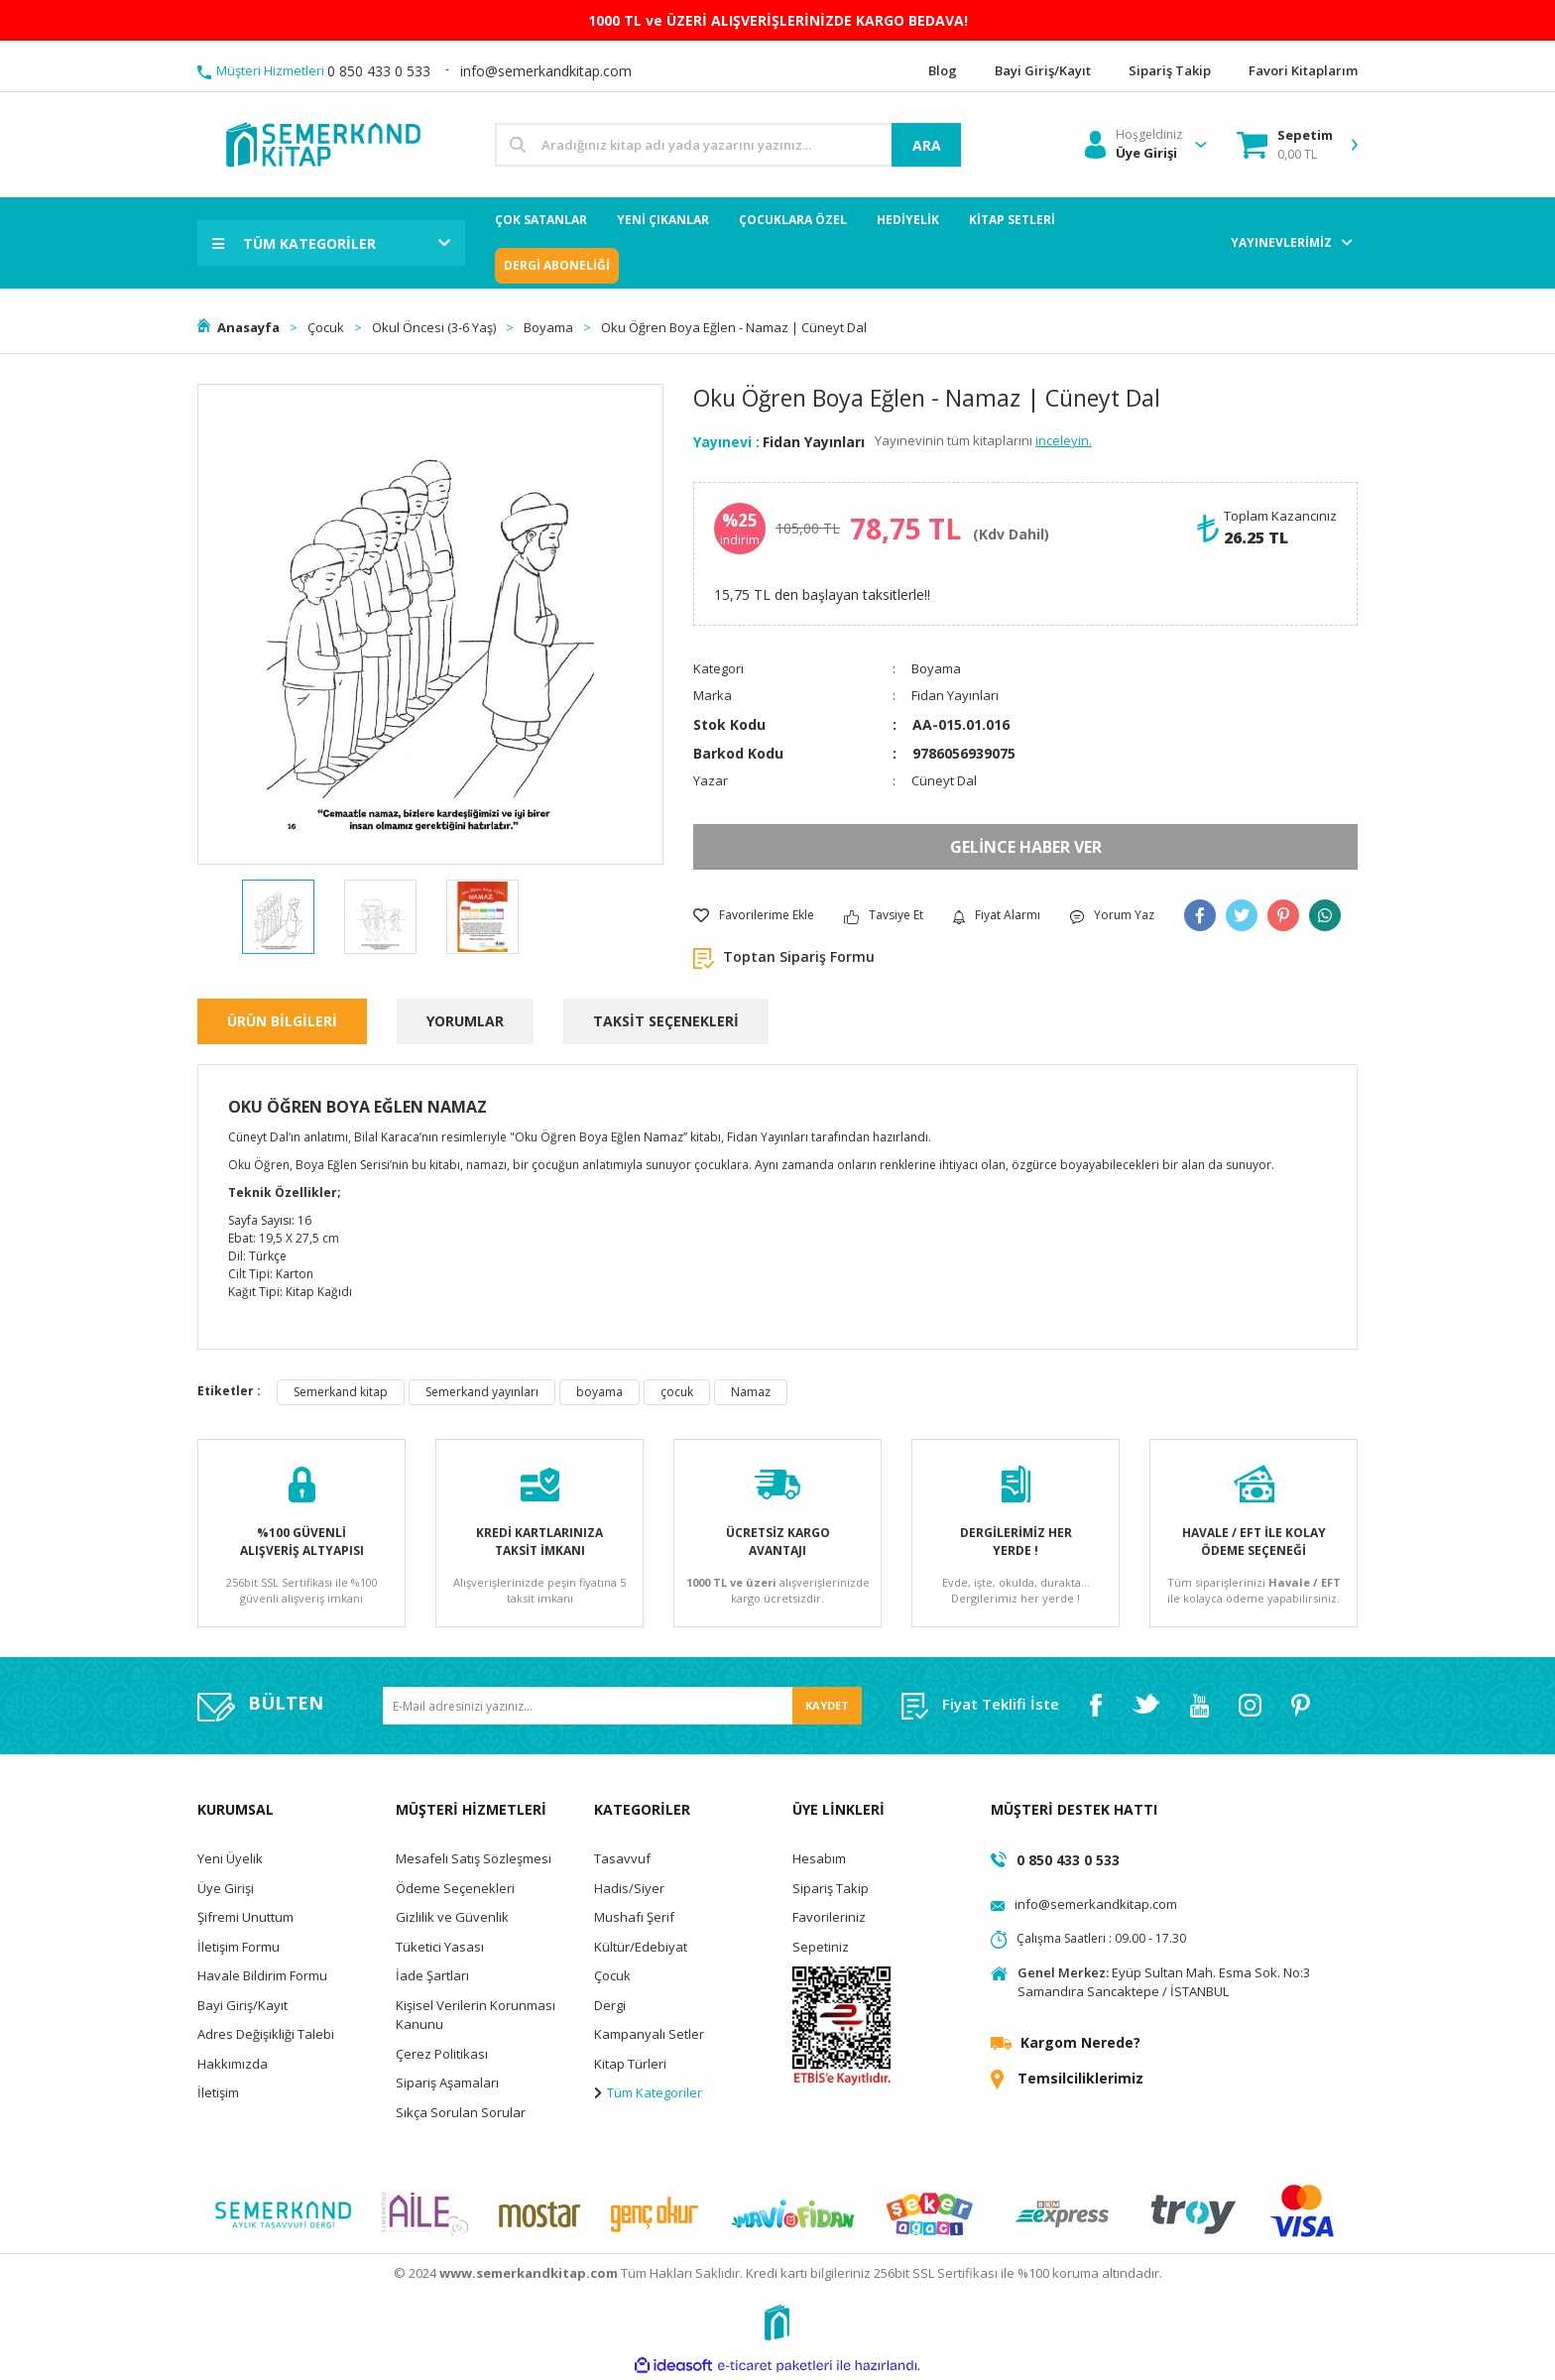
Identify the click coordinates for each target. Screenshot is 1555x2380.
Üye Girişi (225, 1888)
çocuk (676, 1391)
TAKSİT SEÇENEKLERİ (666, 1021)
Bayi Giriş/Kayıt (242, 2005)
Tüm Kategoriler (648, 2092)
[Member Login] (1133, 145)
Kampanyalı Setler (649, 2034)
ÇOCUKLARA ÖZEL (793, 219)
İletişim (218, 2092)
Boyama (936, 668)
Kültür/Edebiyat (640, 1947)
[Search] (728, 145)
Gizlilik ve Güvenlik (452, 1917)
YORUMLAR (465, 1021)
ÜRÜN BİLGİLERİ (282, 1021)
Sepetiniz (820, 1947)
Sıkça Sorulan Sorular (461, 2112)
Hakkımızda (232, 2064)
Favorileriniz (829, 1917)
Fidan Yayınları (814, 441)
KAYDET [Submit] (827, 1705)
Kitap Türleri (630, 2064)
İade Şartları (432, 1975)
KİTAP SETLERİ (1012, 219)
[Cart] (1285, 145)
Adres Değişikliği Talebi (265, 2034)
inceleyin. (1063, 440)
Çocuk (612, 1975)
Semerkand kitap (341, 1391)
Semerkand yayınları (481, 1391)
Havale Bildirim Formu (262, 1975)
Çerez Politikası (442, 2054)
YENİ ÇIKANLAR (663, 219)
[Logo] (321, 143)
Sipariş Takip (830, 1888)
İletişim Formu (238, 1947)
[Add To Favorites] (753, 915)
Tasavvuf (622, 1858)
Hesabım (819, 1858)
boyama (599, 1391)
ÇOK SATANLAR (541, 219)
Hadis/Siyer (629, 1888)
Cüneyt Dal (944, 780)
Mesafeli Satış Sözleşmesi (473, 1858)
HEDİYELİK (908, 219)
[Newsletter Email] (622, 1706)
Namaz (751, 1391)
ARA (926, 145)
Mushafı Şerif (634, 1917)
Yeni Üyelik (230, 1858)
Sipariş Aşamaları (447, 2082)
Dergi (610, 2005)
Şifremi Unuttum (245, 1917)
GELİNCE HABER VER (1026, 847)
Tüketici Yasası (440, 1947)
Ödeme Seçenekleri (455, 1888)
